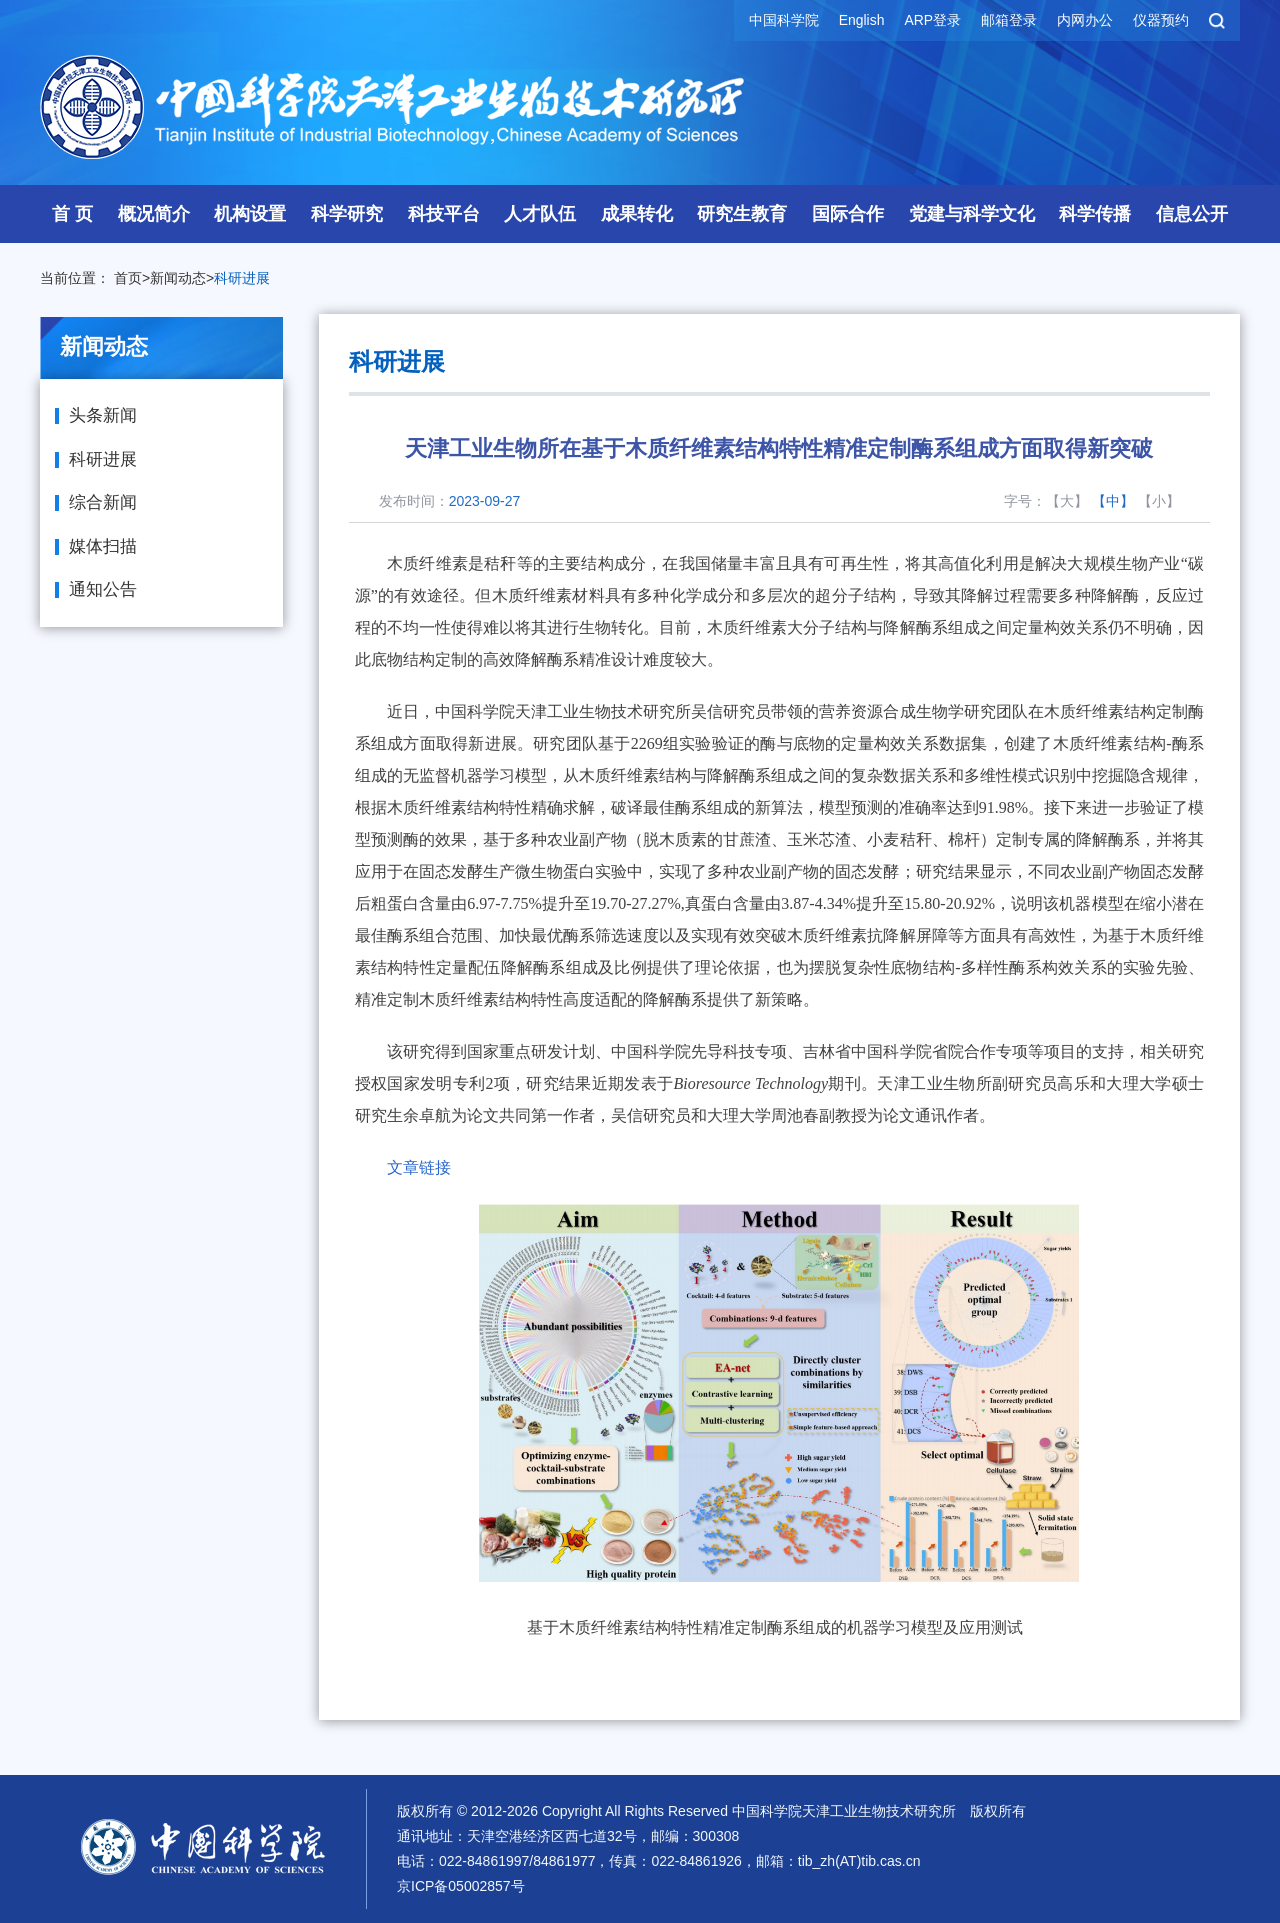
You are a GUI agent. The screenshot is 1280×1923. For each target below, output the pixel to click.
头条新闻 (103, 415)
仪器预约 (1161, 20)
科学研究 (347, 214)
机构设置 (250, 214)
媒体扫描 (103, 546)
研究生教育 (742, 214)
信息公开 (1192, 214)
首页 (128, 278)
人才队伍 (540, 214)
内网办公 (1085, 20)
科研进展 (242, 278)
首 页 (72, 214)
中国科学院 (783, 20)
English (861, 20)
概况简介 (154, 214)
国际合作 (848, 214)
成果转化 (637, 214)
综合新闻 (103, 502)
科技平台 (444, 214)
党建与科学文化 (972, 214)
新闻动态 (178, 278)
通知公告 (103, 589)
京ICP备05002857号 (461, 1886)
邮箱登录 (1009, 20)
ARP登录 (932, 20)
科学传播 (1095, 214)
